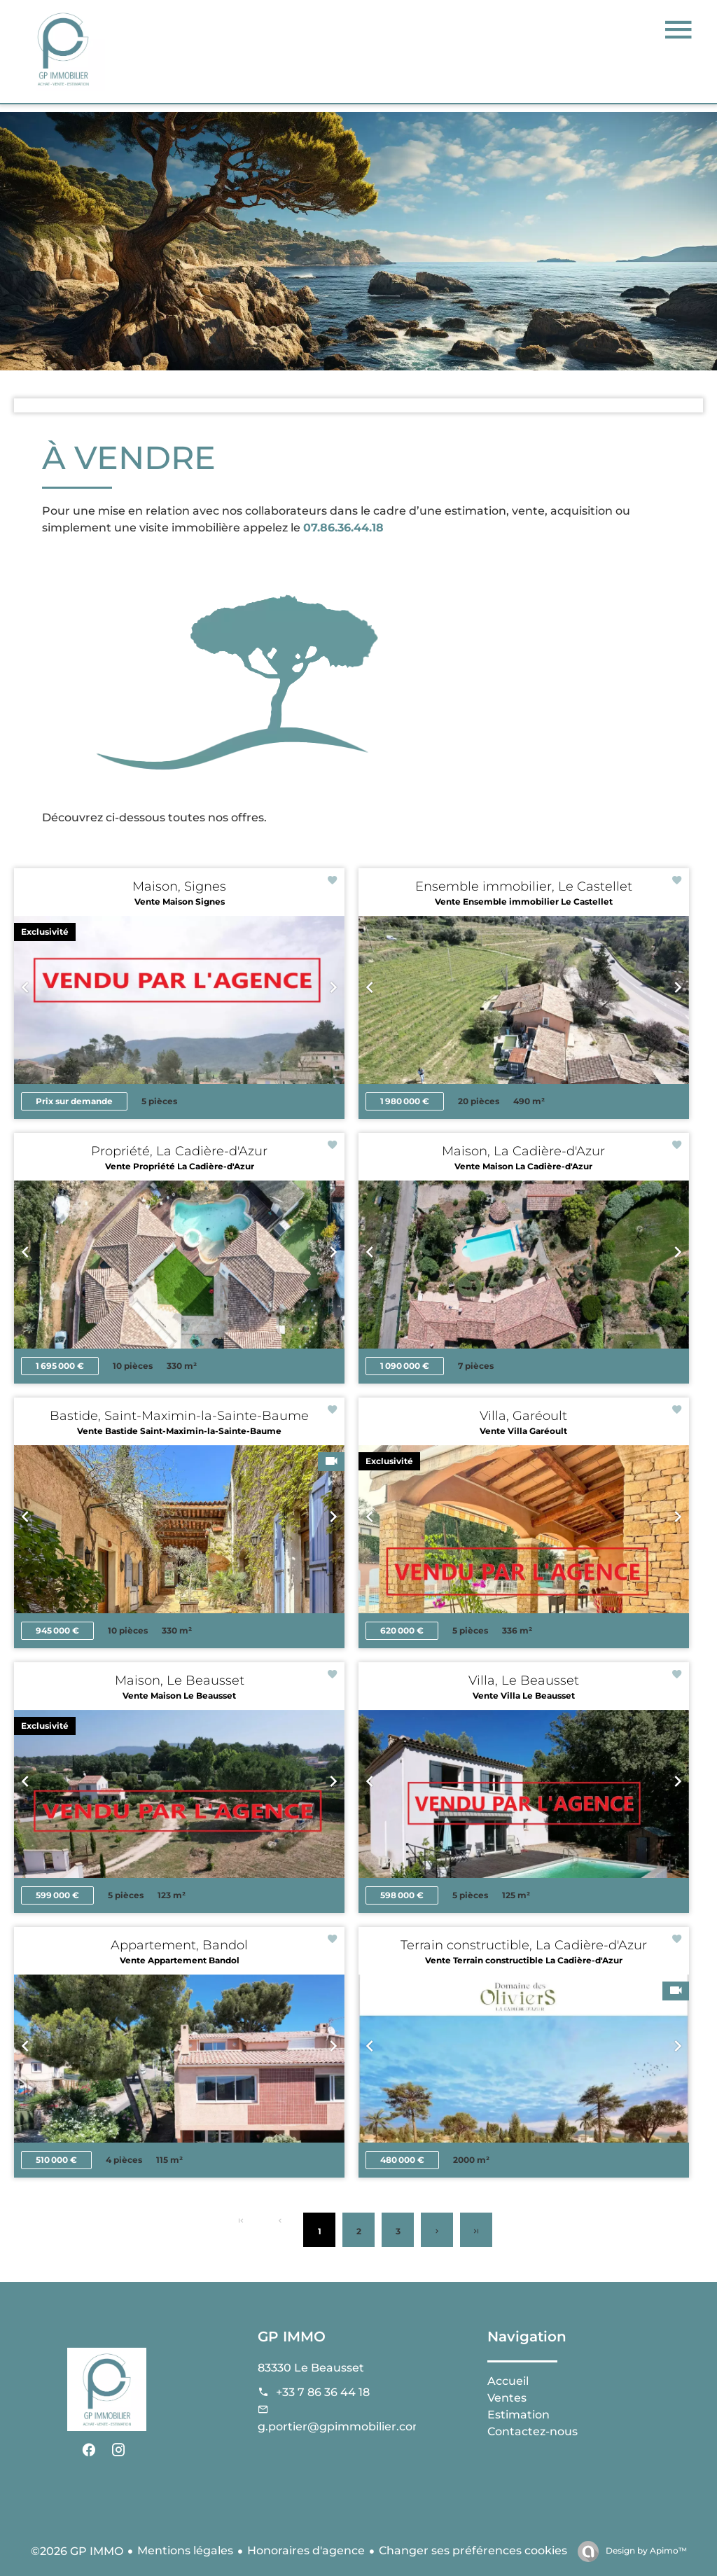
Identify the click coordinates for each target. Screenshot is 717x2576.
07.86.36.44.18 (343, 527)
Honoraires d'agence (306, 2550)
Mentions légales (185, 2550)
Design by (645, 2550)
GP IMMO (292, 2336)
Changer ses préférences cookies (473, 2550)
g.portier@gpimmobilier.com (341, 2426)
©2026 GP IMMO (77, 2551)
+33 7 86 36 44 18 (323, 2392)
